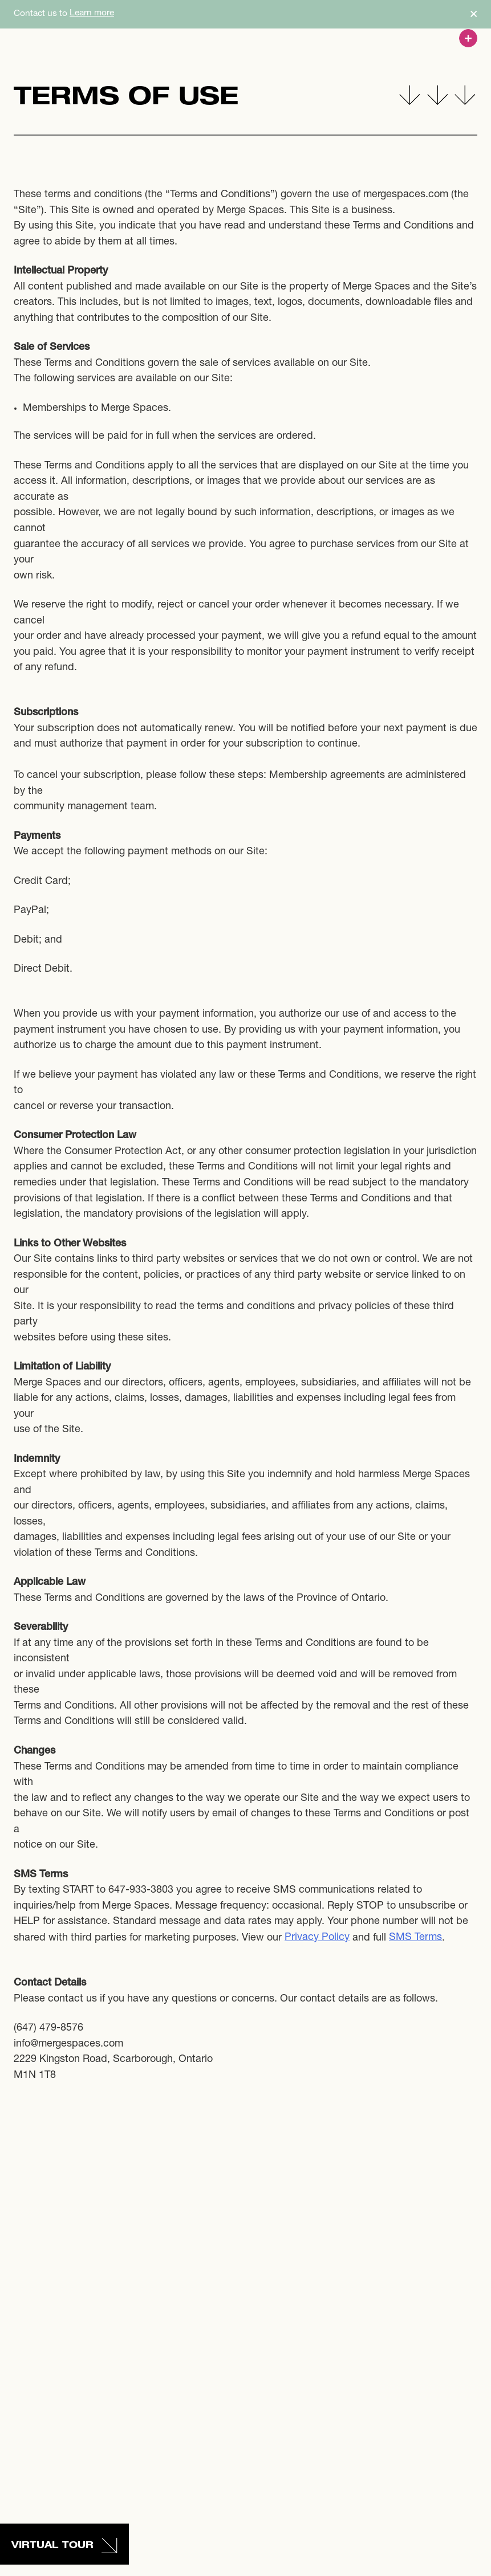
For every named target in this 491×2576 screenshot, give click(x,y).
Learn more (92, 13)
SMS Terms (415, 1938)
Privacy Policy (317, 1938)
